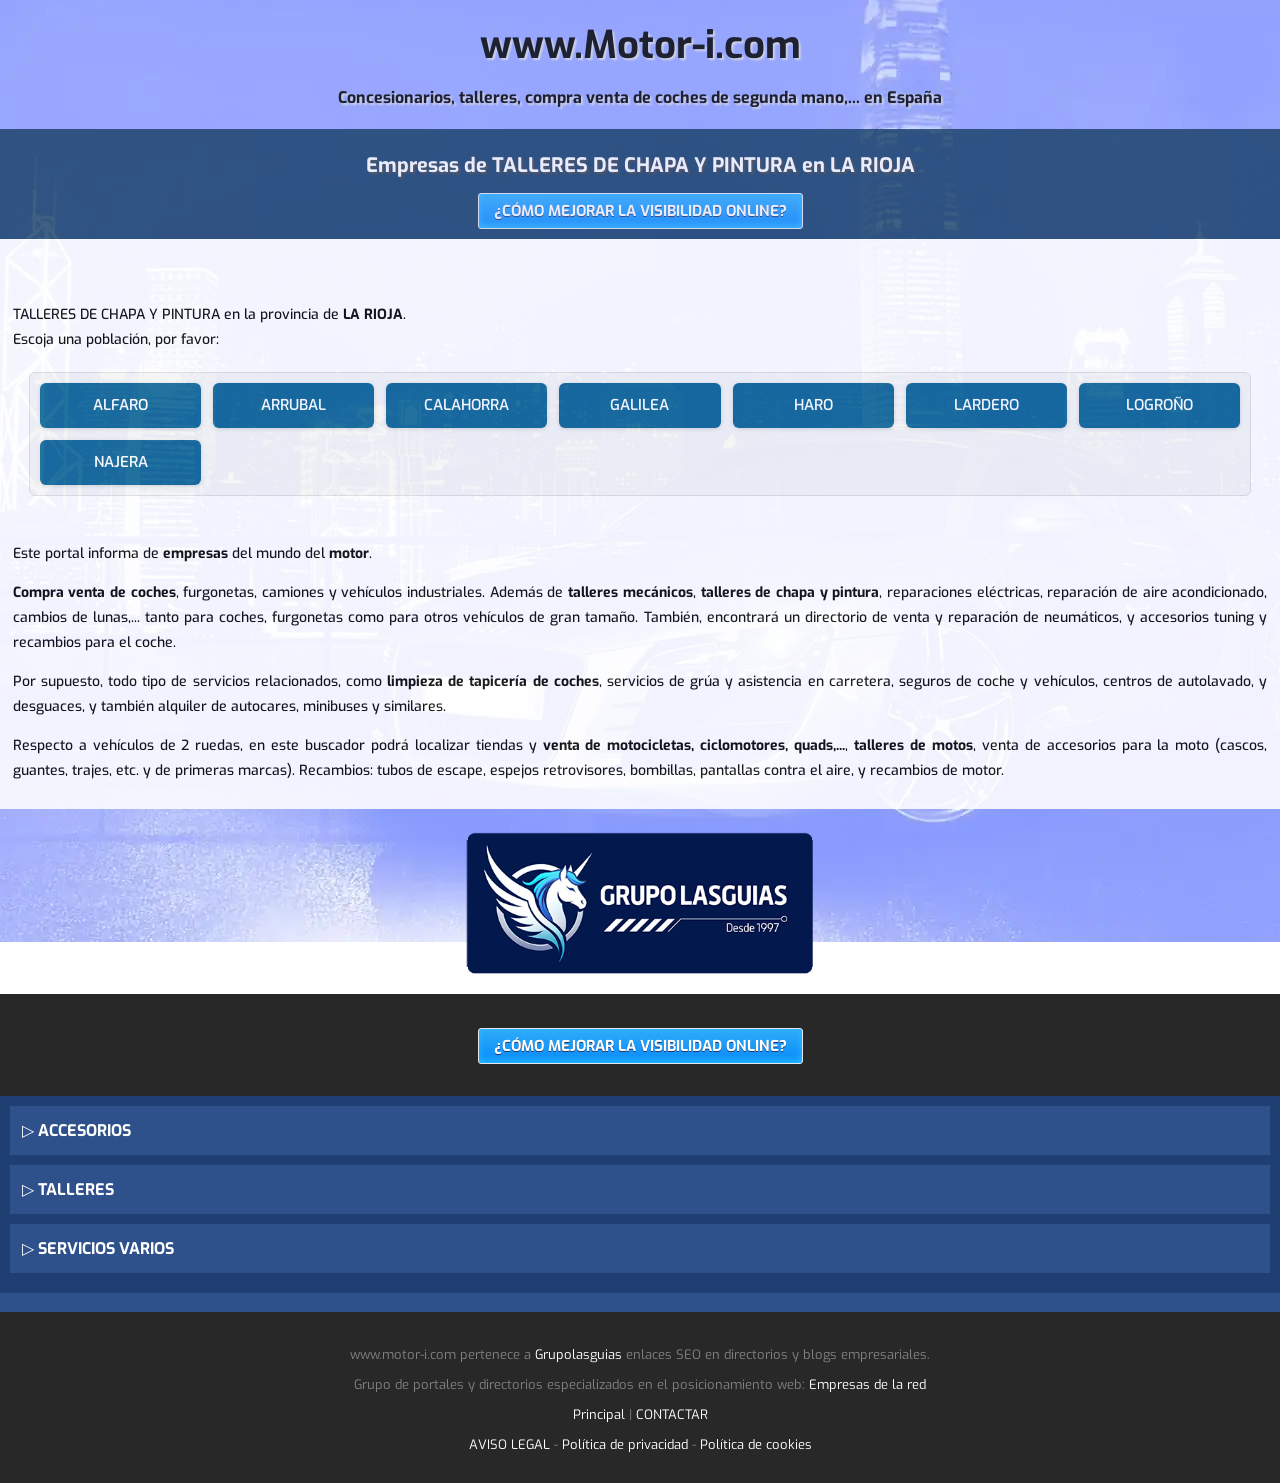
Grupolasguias (578, 1354)
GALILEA (639, 405)
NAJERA (121, 462)
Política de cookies (756, 1444)
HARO (813, 405)
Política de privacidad (625, 1444)
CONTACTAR (672, 1414)
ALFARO (120, 405)
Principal (599, 1414)
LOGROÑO (1159, 405)
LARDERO (986, 405)
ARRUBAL (293, 405)
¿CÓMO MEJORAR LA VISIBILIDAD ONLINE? (640, 211)
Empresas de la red (867, 1384)
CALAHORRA (466, 405)
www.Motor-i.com (640, 45)
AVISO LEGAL (509, 1444)
